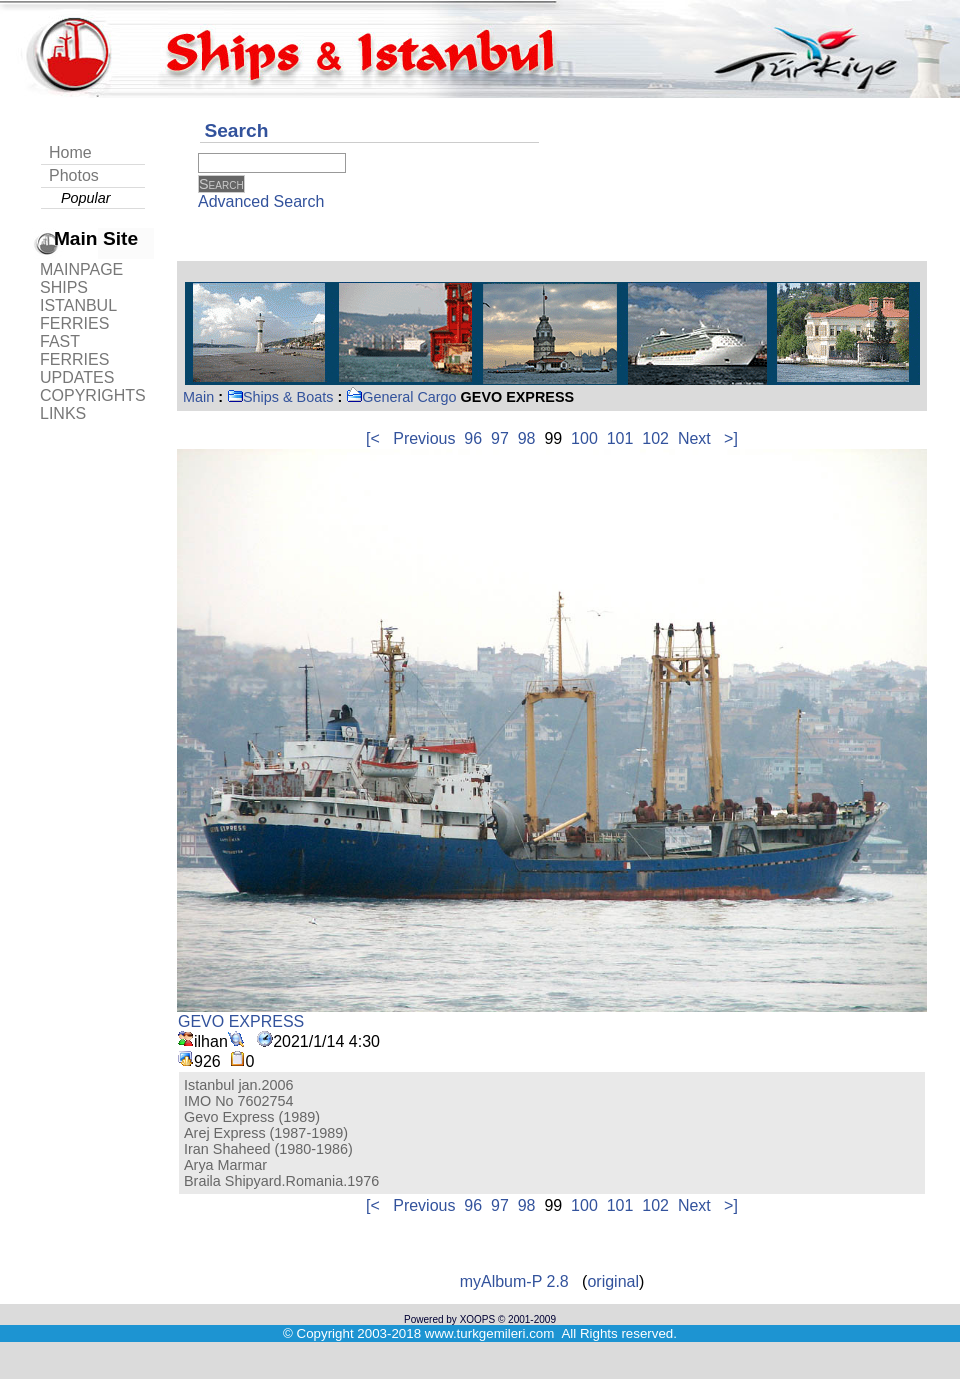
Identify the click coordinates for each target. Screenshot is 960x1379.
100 (584, 438)
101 (620, 438)
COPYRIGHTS (93, 395)
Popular (86, 198)
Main (198, 397)
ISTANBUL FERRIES (78, 314)
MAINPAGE (81, 269)
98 (527, 438)
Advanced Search (261, 201)
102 (655, 438)
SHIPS (64, 287)
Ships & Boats (280, 397)
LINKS (63, 413)
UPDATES (77, 377)
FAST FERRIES (74, 350)
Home (70, 152)
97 (500, 438)
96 (473, 438)
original (613, 1281)
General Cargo (401, 397)
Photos (74, 175)
